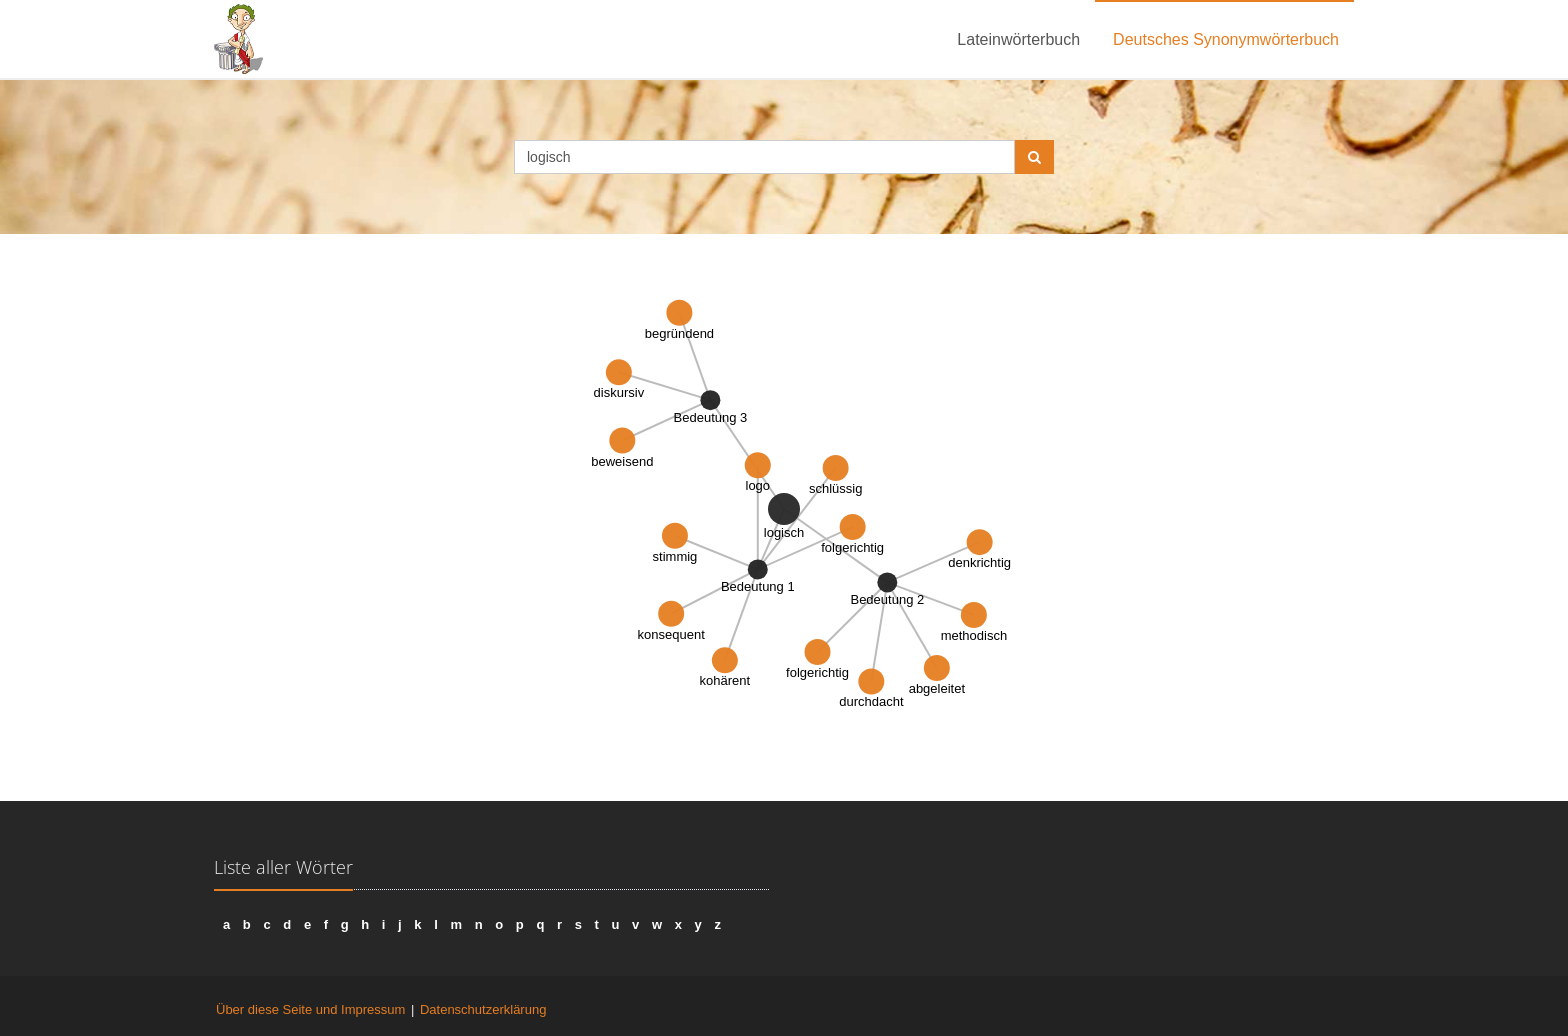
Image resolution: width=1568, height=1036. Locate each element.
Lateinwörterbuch (1018, 39)
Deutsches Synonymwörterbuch (1226, 39)
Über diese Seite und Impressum (310, 1009)
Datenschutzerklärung (483, 1009)
